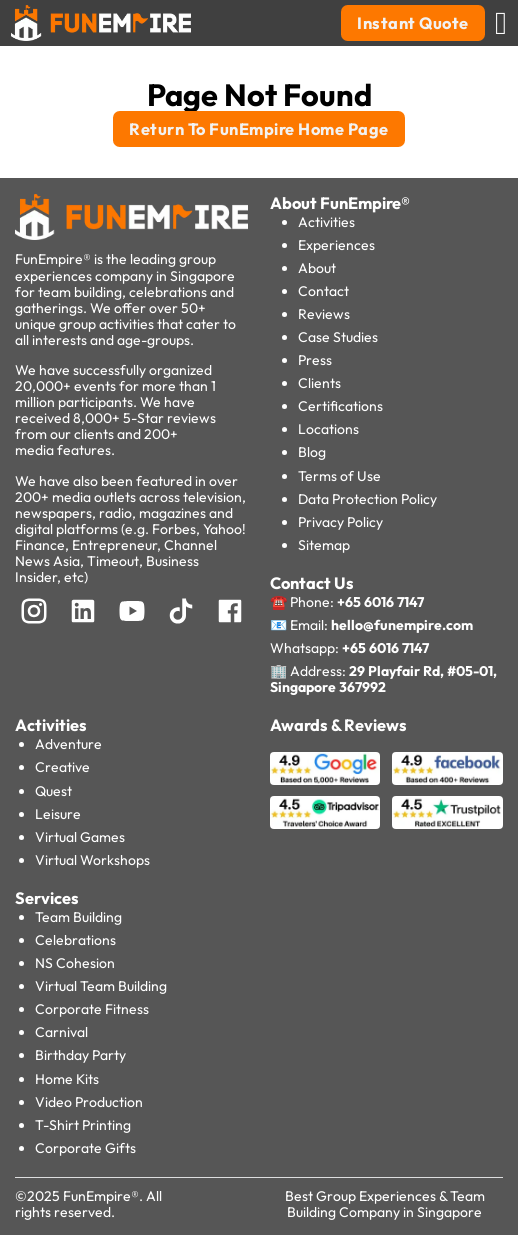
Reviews (324, 314)
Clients (319, 383)
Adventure (68, 744)
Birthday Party (80, 1055)
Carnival (61, 1032)
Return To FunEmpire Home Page (259, 129)
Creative (62, 767)
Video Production (89, 1102)
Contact (323, 291)
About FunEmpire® (340, 203)
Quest (53, 791)
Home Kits (67, 1079)
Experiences (336, 245)
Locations (328, 429)
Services (47, 898)
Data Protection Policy (367, 499)
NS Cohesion (75, 963)
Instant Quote (413, 23)
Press (315, 360)
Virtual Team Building (101, 986)
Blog (312, 452)
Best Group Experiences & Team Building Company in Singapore (385, 1204)
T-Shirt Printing (83, 1125)
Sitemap (324, 545)
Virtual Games (80, 837)
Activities (326, 222)
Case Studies (338, 337)
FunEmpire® (101, 1196)
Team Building (78, 917)
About (317, 268)
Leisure (58, 814)
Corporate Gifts (85, 1148)
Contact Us (312, 583)
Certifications (340, 406)
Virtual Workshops (92, 860)
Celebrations (75, 940)
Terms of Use (339, 476)
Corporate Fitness (92, 1009)
